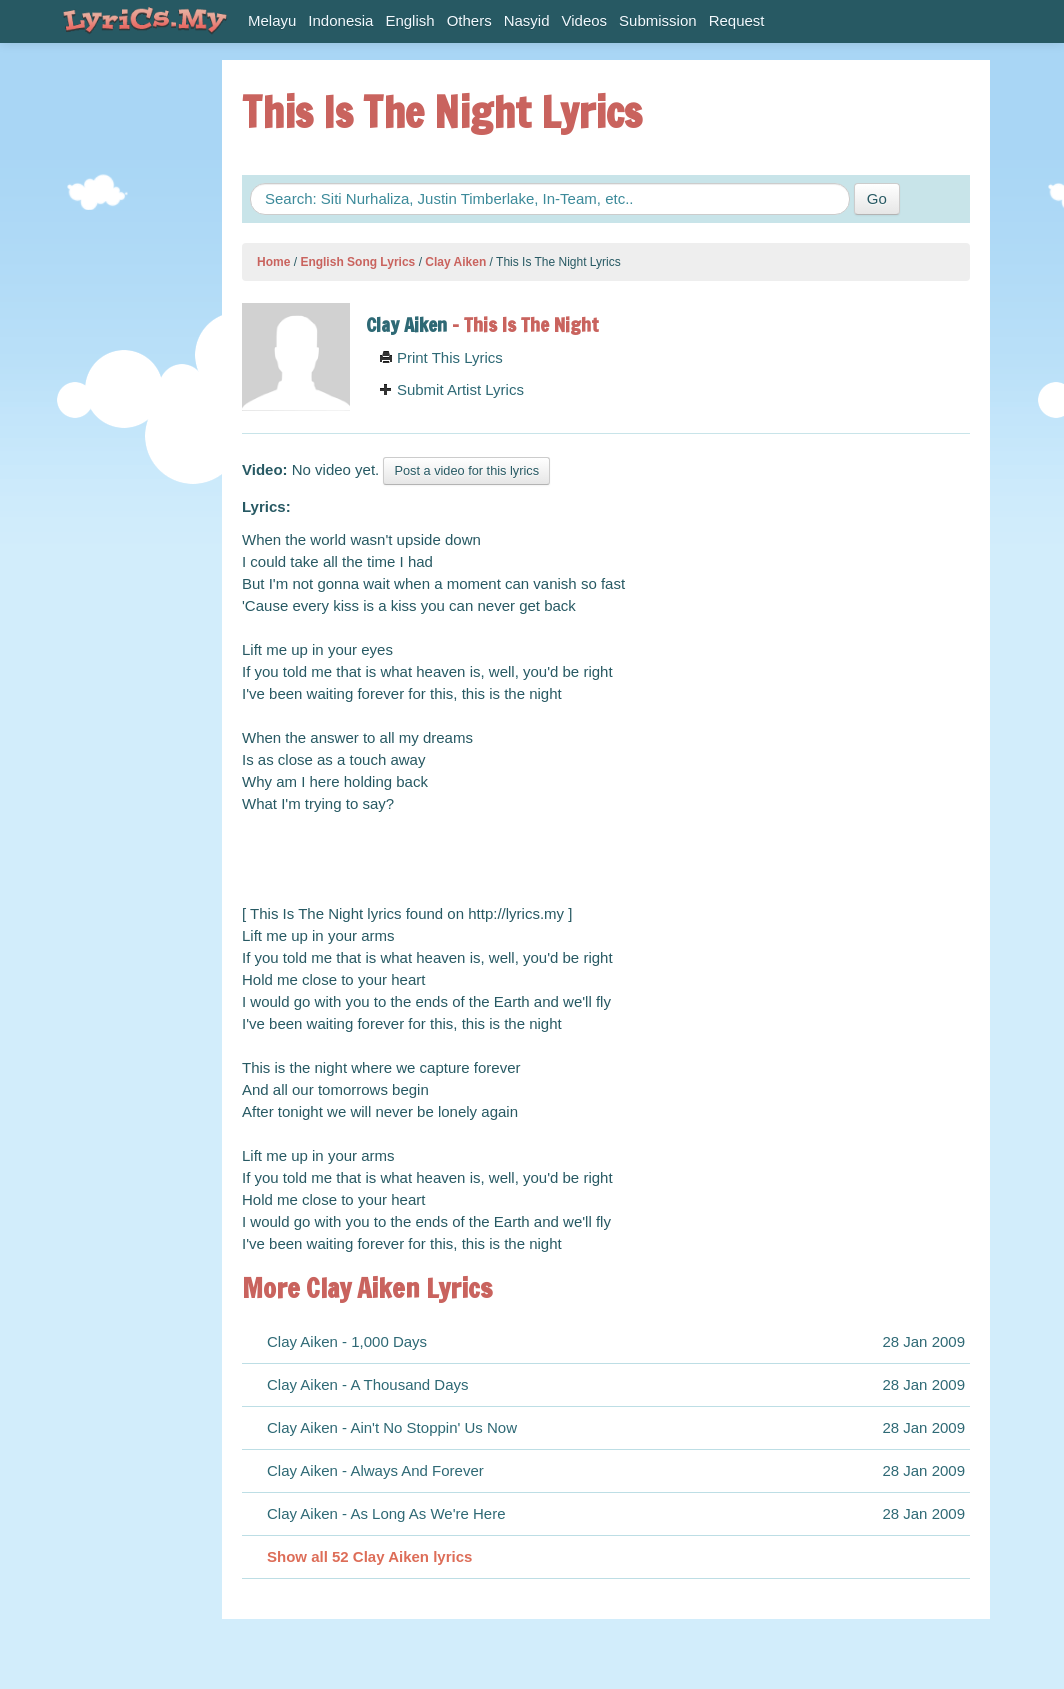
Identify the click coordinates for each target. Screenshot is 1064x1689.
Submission (658, 20)
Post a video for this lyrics (466, 470)
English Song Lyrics (357, 262)
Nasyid (527, 20)
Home (273, 262)
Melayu (272, 20)
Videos (585, 20)
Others (469, 20)
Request (737, 20)
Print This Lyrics (441, 357)
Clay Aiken (455, 262)
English (409, 20)
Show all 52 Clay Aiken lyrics (369, 1556)
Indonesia (340, 20)
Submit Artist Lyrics (451, 389)
